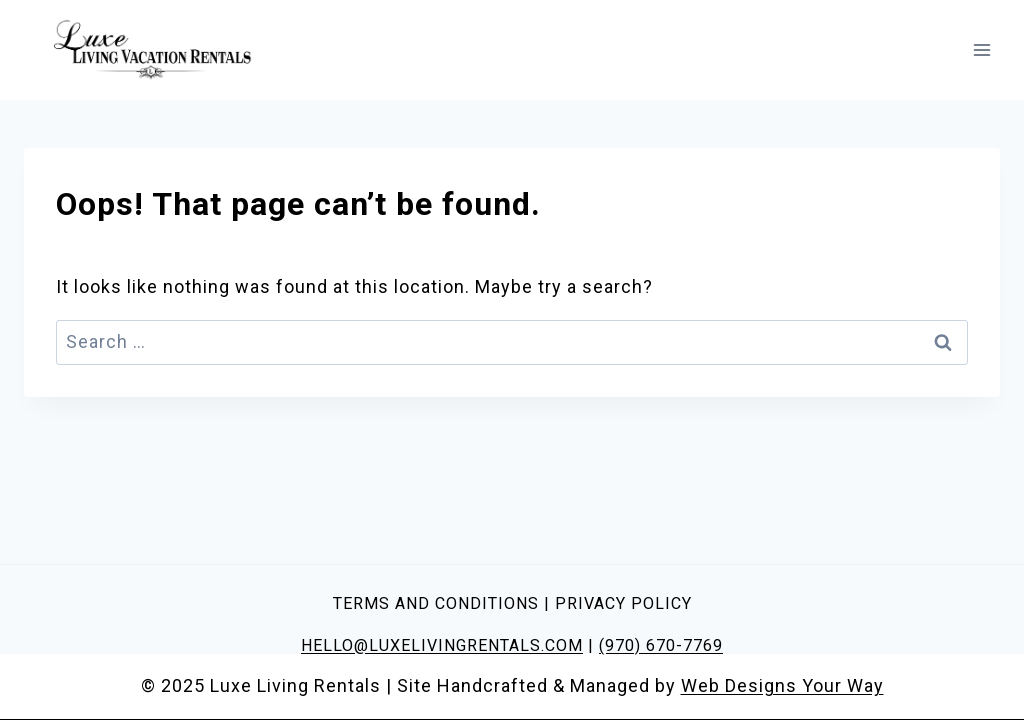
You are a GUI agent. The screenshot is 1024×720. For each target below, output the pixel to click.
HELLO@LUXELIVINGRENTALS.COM (442, 645)
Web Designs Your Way (782, 685)
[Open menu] (981, 49)
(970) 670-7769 (661, 645)
